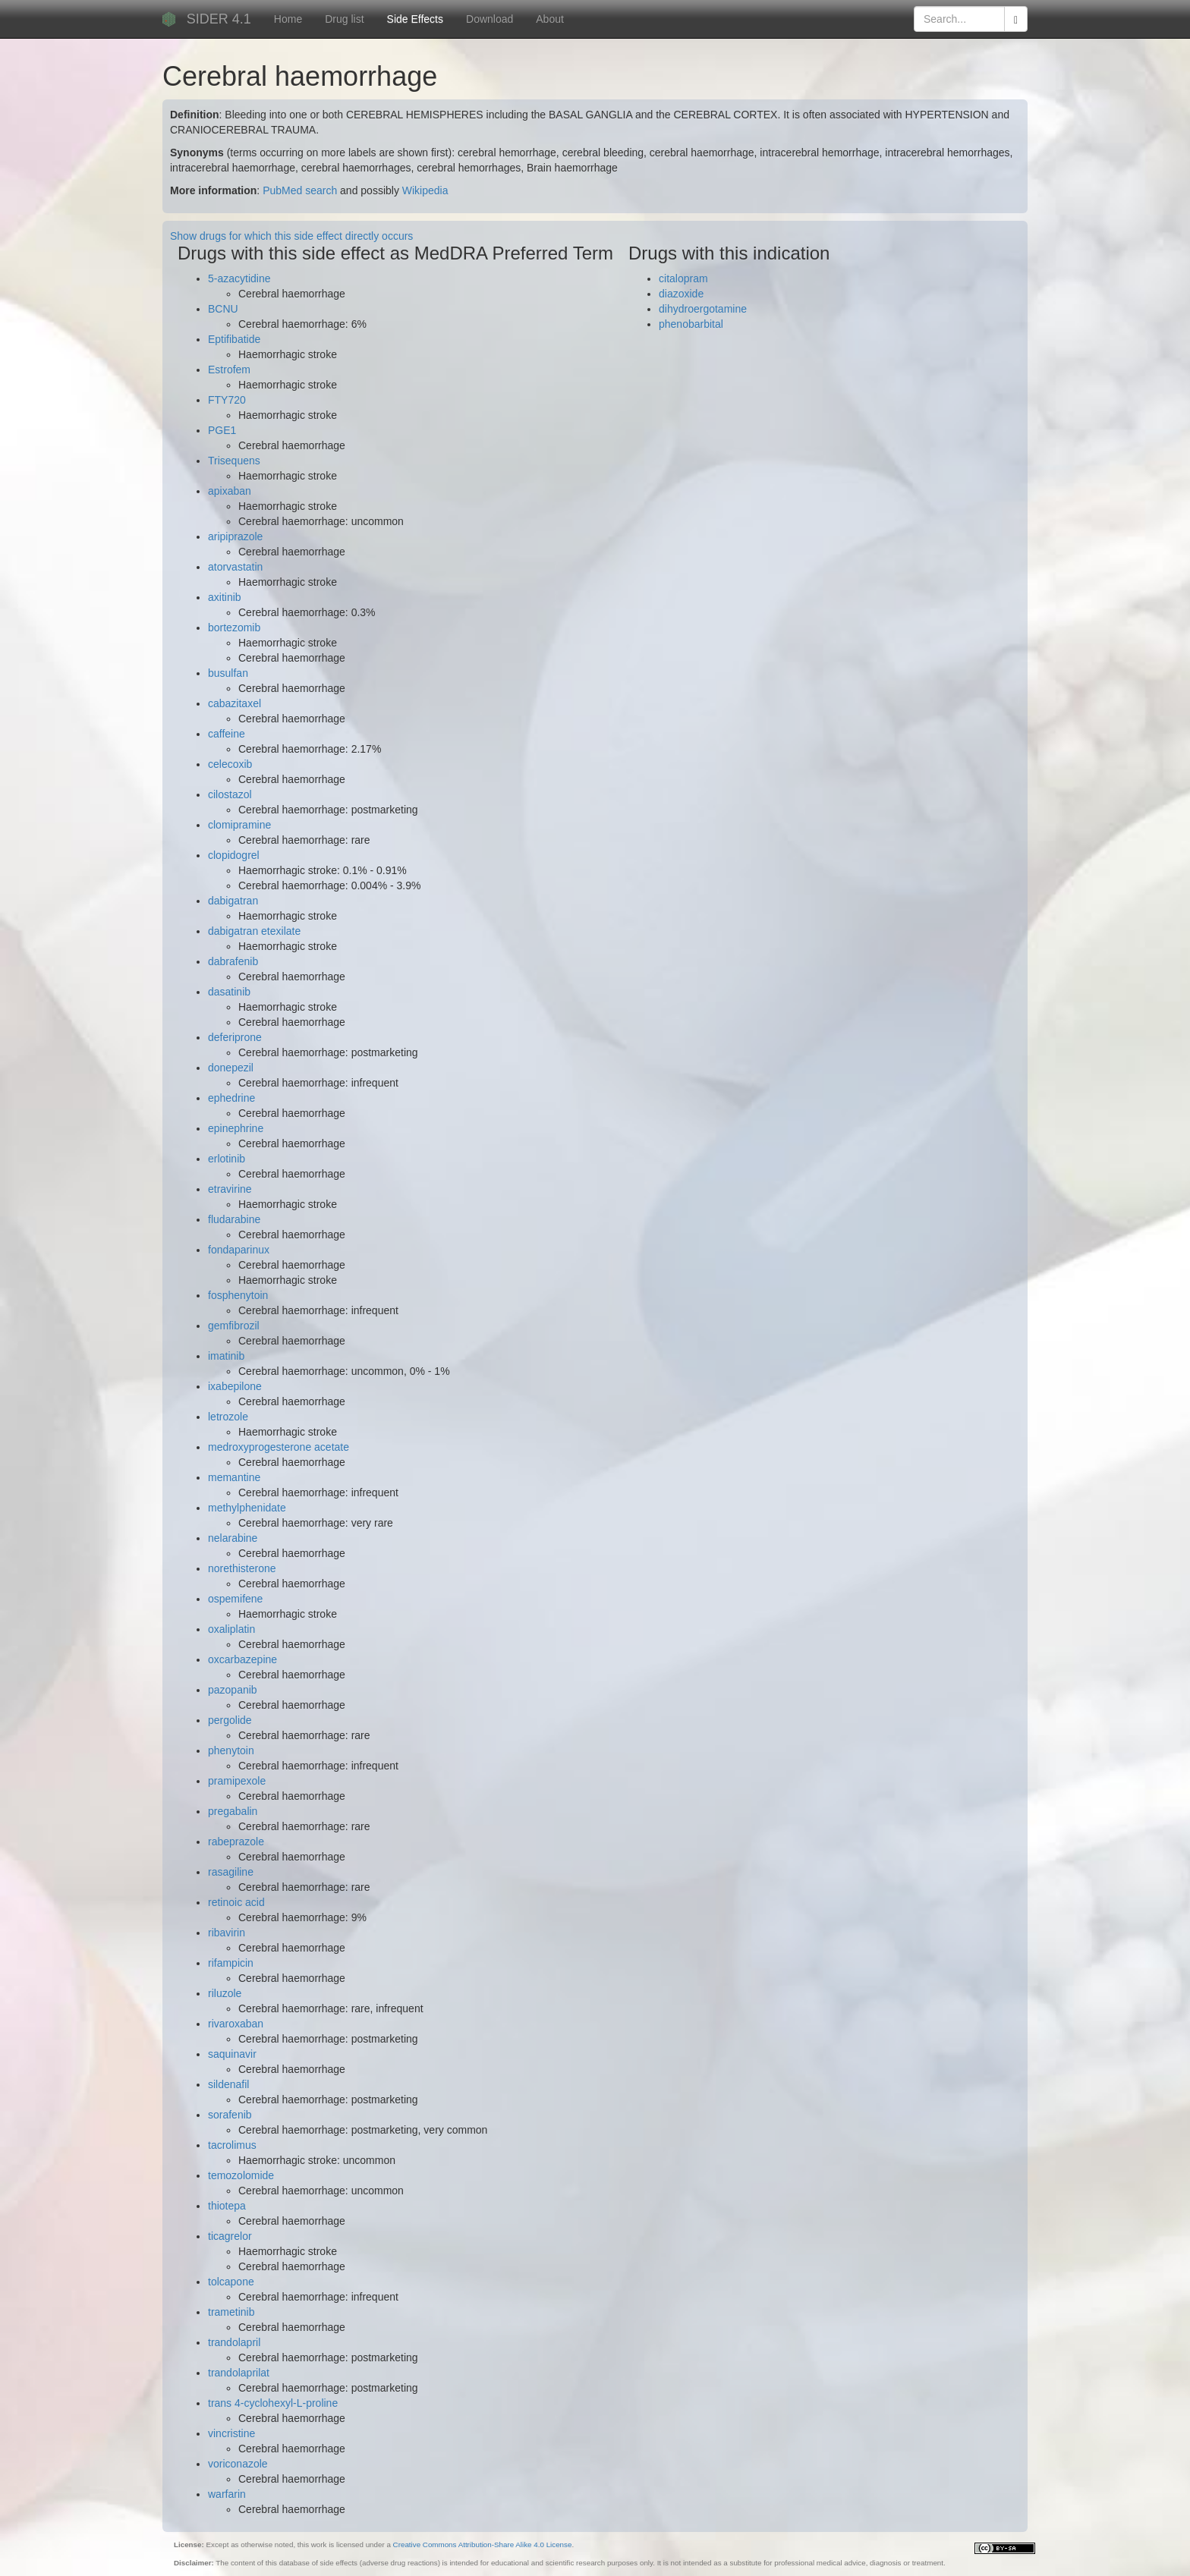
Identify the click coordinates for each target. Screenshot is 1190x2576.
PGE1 (222, 430)
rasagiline (230, 1872)
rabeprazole (236, 1841)
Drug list (344, 19)
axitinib (224, 597)
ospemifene (235, 1599)
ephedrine (231, 1098)
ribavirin (226, 1932)
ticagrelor (230, 2236)
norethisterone (242, 1568)
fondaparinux (238, 1250)
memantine (234, 1477)
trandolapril (234, 2342)
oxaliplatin (231, 1629)
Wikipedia (425, 190)
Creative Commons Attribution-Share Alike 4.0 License (482, 2544)
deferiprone (235, 1037)
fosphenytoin (238, 1295)
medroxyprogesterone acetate (278, 1447)
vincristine (231, 2433)
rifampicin (230, 1963)
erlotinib (226, 1159)
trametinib (231, 2312)
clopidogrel (234, 855)
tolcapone (231, 2282)
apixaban (229, 491)
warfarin (227, 2494)
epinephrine (235, 1128)
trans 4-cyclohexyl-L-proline (273, 2403)
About (550, 19)
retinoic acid (236, 1902)
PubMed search (300, 190)
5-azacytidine (239, 278)
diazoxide (681, 294)
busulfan (228, 673)
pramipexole (237, 1781)
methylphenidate (247, 1508)
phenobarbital (691, 324)
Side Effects (415, 19)
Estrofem (229, 369)
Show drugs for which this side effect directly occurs (291, 236)
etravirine (230, 1189)
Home (288, 19)
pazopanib (232, 1690)
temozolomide (241, 2175)
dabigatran (233, 901)
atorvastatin (235, 567)
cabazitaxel (234, 703)
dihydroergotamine (703, 309)
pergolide (230, 1720)
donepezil (230, 1068)
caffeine (226, 734)
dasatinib (229, 992)
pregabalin (232, 1811)
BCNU (223, 309)
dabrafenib (233, 961)
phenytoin (231, 1750)
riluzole (224, 1993)
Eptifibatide (234, 339)
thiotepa (227, 2206)
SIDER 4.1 (219, 19)
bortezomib (234, 627)
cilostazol (230, 794)
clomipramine (239, 825)
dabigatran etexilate (254, 931)
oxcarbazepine (242, 1659)
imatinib (226, 1356)
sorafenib (230, 2115)
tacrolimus (232, 2145)
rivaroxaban (235, 2024)
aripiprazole (235, 536)
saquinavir (232, 2054)
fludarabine (234, 1219)
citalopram (683, 278)
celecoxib (230, 764)
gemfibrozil (234, 1325)
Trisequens (234, 460)
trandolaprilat (238, 2373)
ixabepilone (235, 1386)
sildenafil (228, 2084)
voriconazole (238, 2464)
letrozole (228, 1417)
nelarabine (232, 1538)
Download (489, 19)
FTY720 (227, 400)
